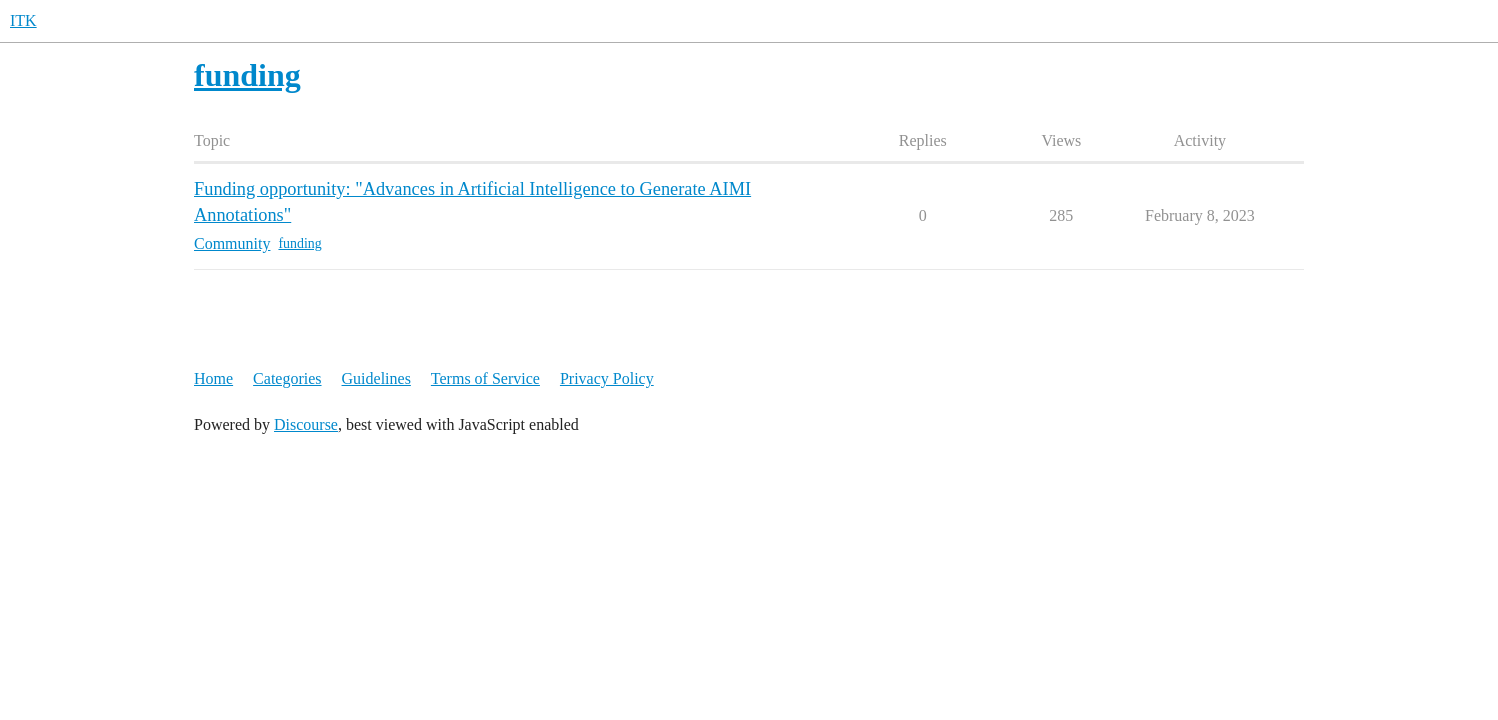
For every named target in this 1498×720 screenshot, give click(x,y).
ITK (23, 20)
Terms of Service (485, 378)
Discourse (306, 424)
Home (213, 378)
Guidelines (376, 378)
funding (299, 243)
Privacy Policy (607, 378)
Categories (287, 378)
